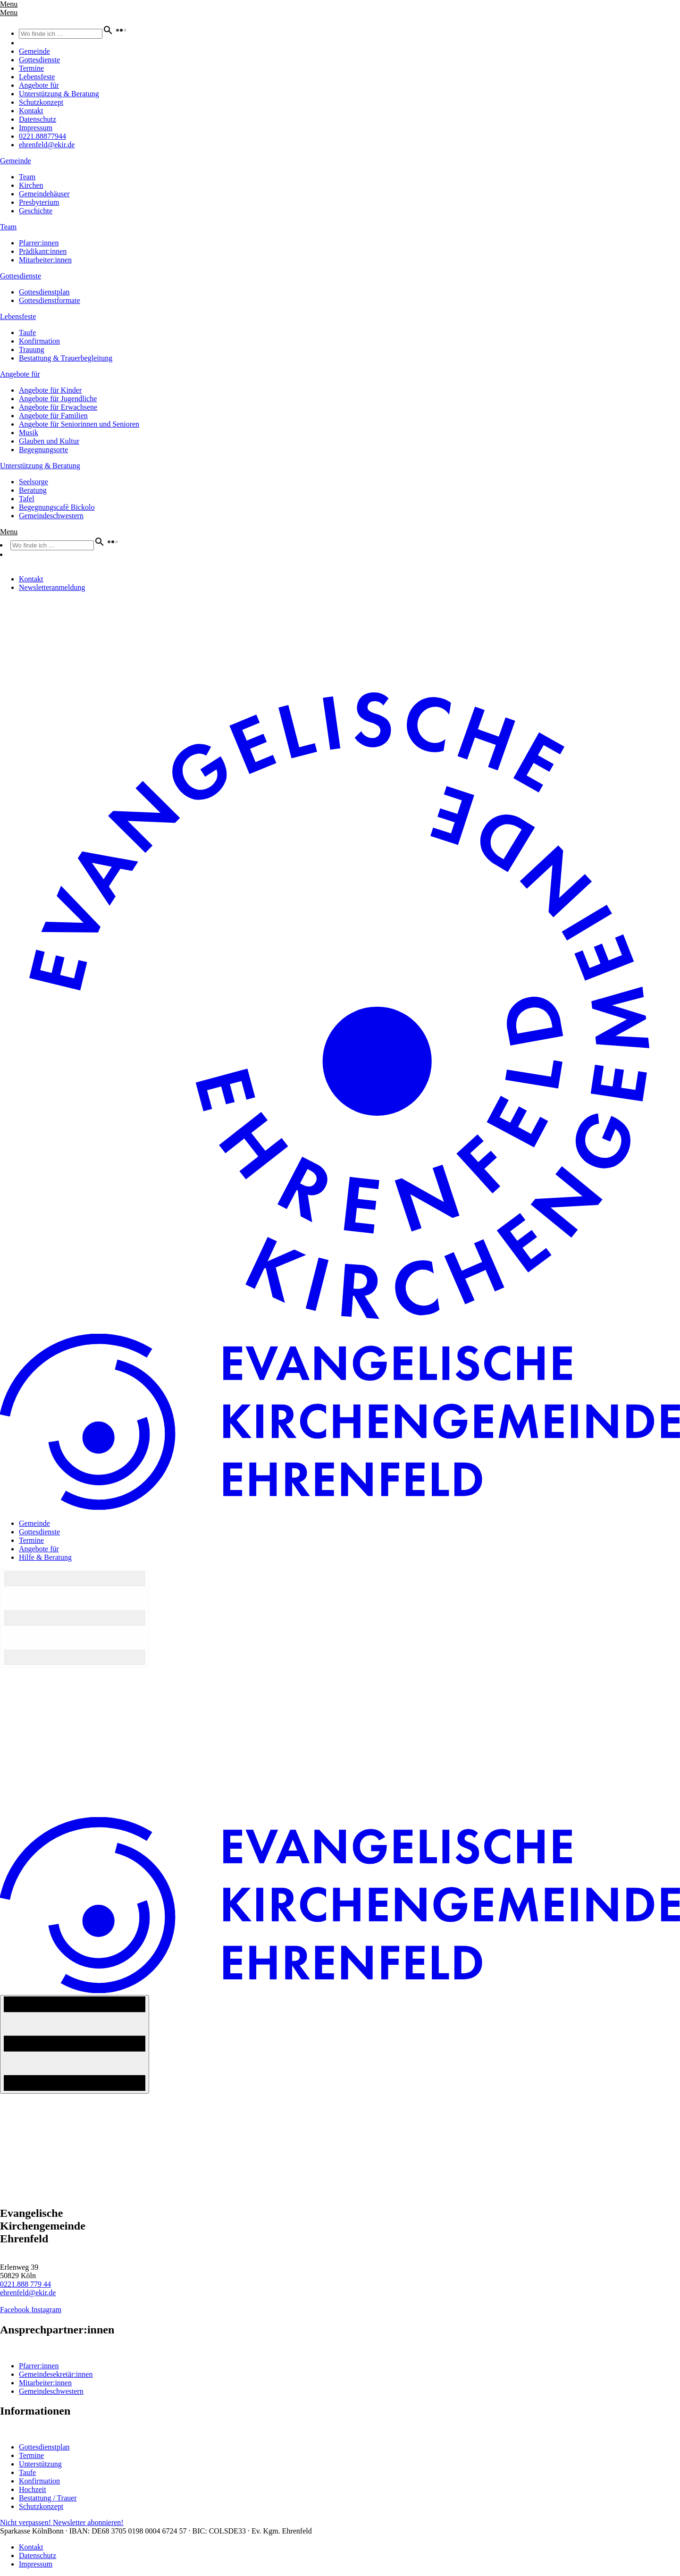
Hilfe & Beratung (45, 1557)
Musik (28, 433)
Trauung (31, 349)
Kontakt (31, 111)
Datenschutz (37, 119)
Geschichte (35, 211)
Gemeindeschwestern (51, 516)
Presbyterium (39, 202)
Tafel (26, 499)
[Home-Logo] (340, 1329)
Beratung (33, 490)
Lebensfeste (37, 77)
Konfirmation (39, 341)
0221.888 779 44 (25, 2284)
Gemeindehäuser (44, 194)
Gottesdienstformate (49, 300)
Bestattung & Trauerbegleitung (65, 358)
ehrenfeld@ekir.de (47, 145)
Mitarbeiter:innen (45, 260)
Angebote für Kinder (50, 390)
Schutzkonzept (41, 102)
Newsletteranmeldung (52, 587)
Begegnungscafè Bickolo (56, 507)
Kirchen (31, 185)
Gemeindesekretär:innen (55, 2374)
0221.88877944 (42, 136)
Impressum (35, 128)
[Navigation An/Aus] (74, 2044)
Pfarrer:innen (39, 243)
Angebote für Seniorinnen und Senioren (79, 424)
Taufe (27, 332)
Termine (31, 68)
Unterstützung (40, 2464)
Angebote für (39, 85)
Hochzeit (32, 2489)
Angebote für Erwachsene (58, 407)
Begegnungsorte (43, 450)
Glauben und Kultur (49, 441)
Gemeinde (34, 51)
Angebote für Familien (53, 416)
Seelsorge (33, 482)
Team (27, 177)
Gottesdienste (39, 60)
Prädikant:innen (43, 251)
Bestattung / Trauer (48, 2498)
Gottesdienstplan (44, 292)
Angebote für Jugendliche (58, 399)
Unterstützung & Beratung (59, 94)
